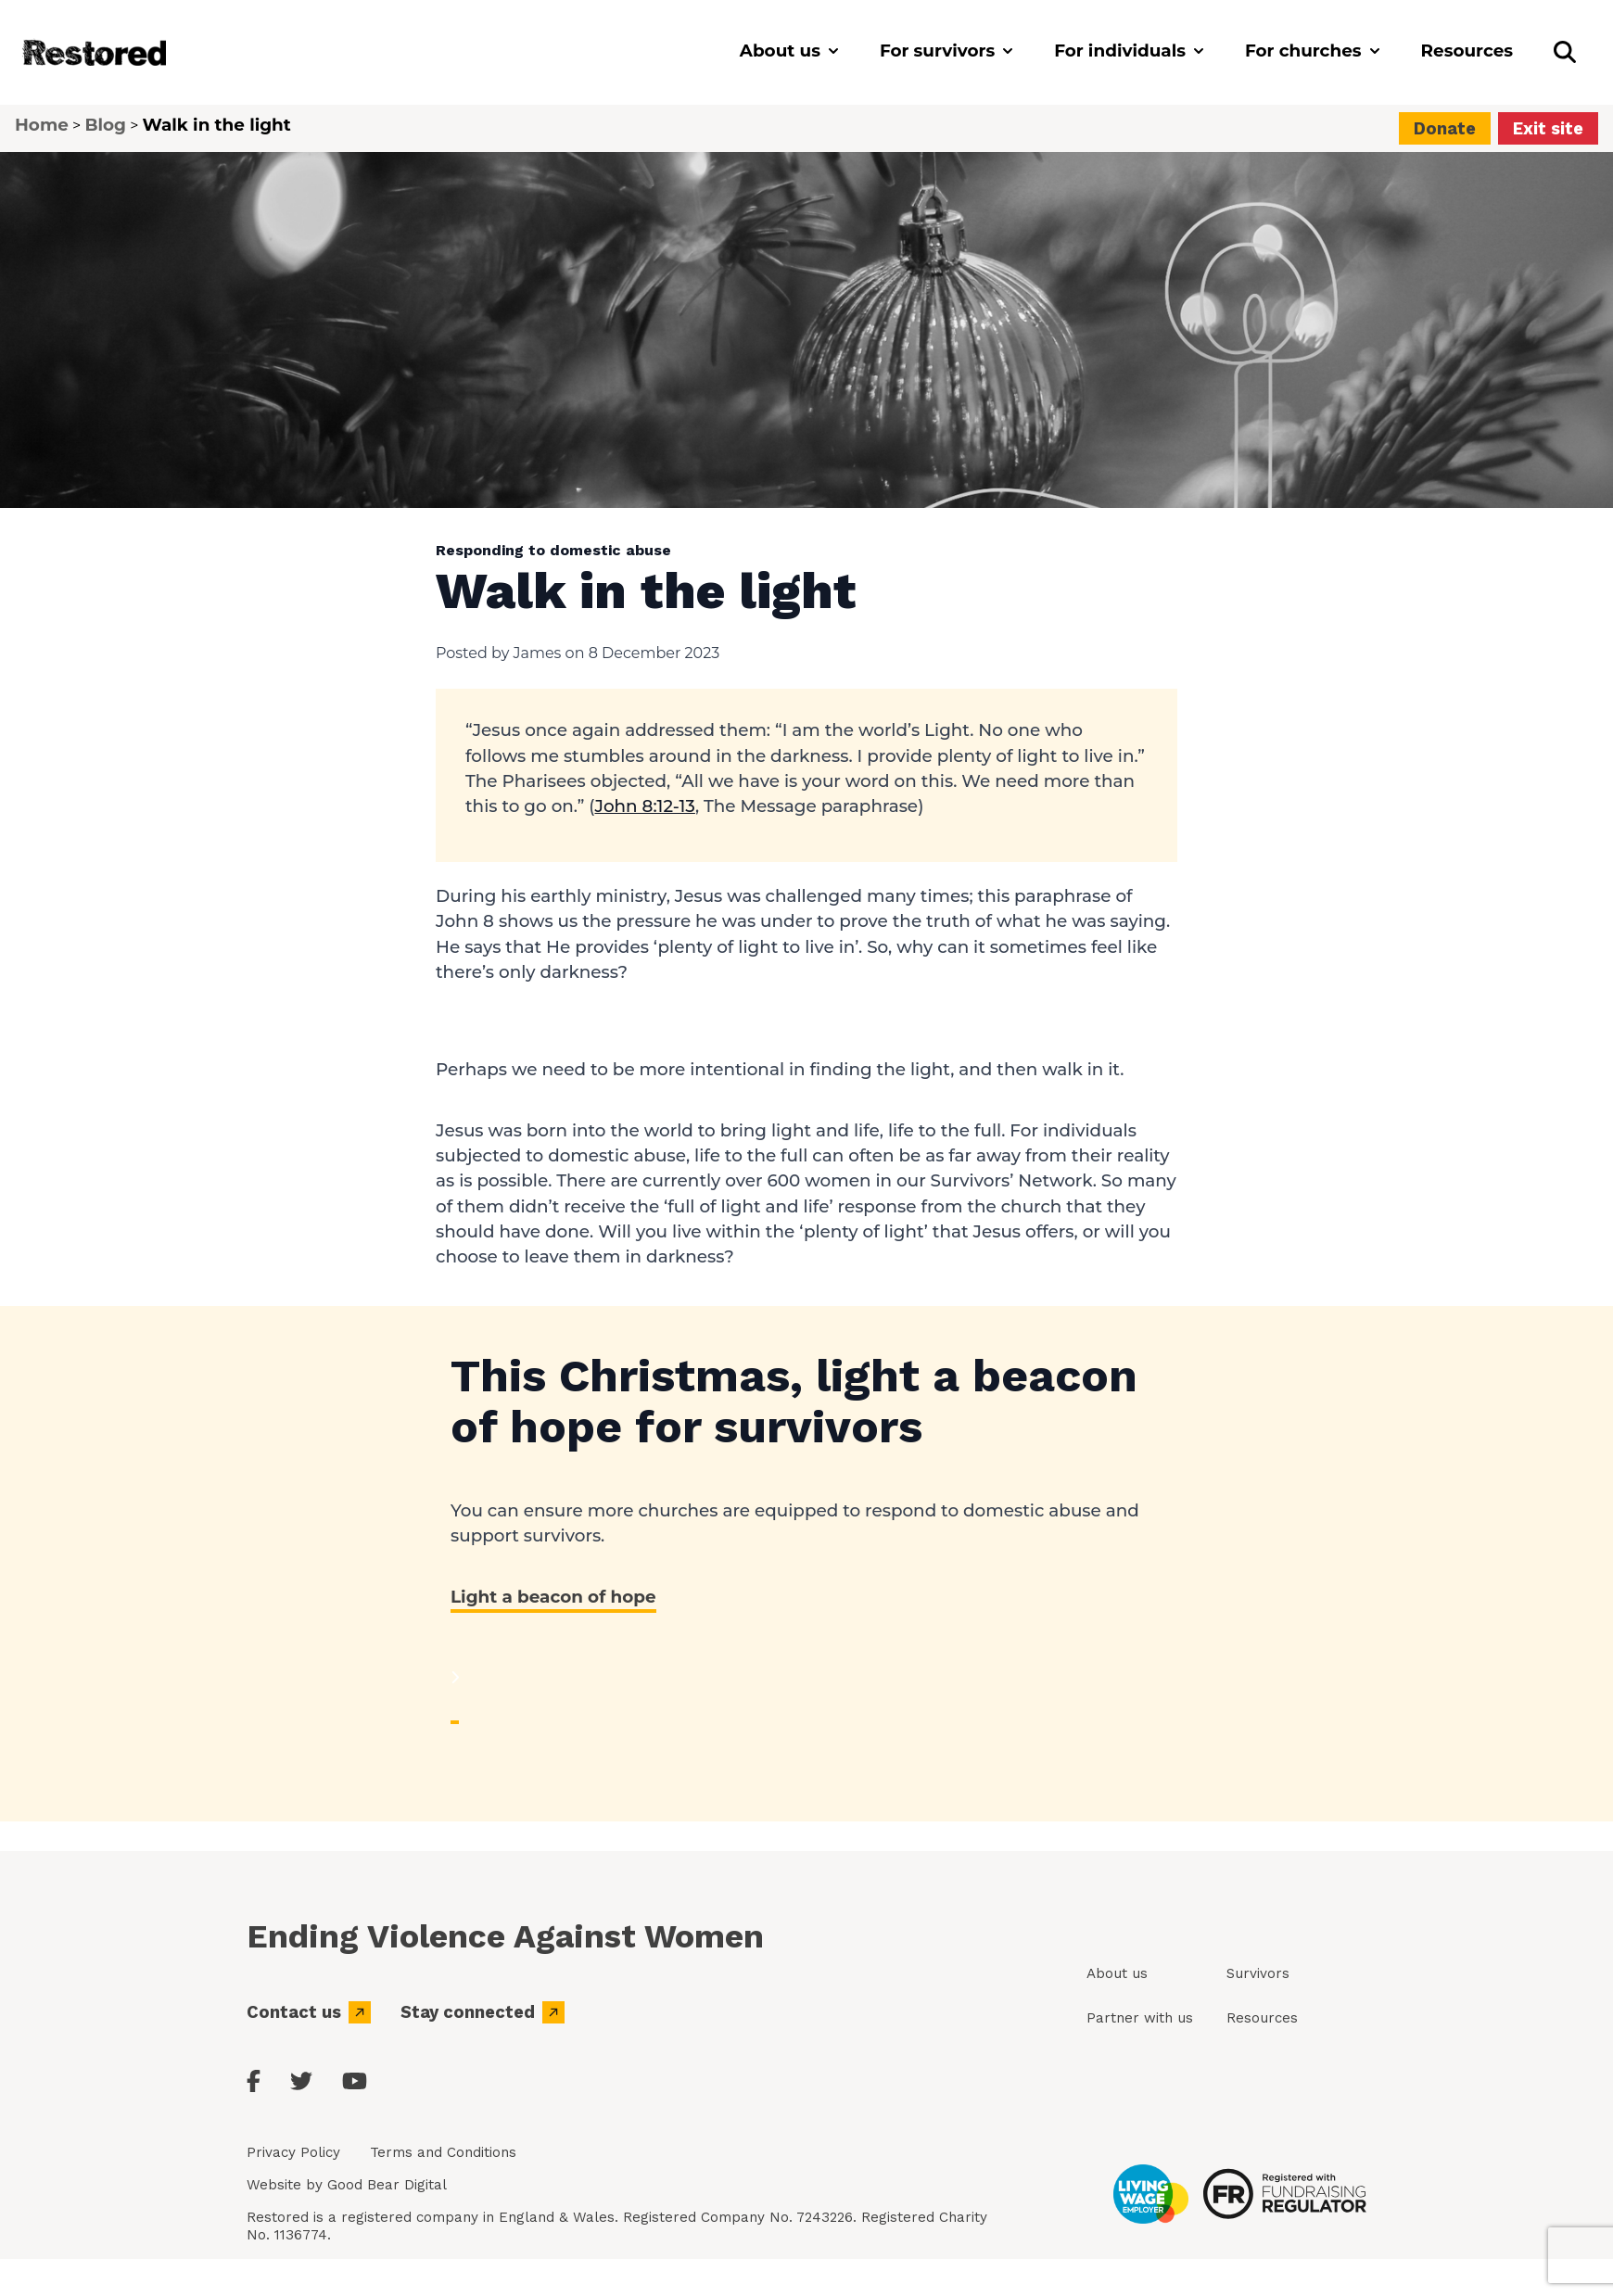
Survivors (1257, 1973)
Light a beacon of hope (553, 1596)
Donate (1445, 128)
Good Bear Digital (387, 2184)
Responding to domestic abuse (553, 550)
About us (1117, 1973)
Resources (1262, 2018)
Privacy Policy (293, 2152)
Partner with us (1139, 2018)
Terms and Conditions (443, 2152)
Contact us (309, 2012)
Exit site (1548, 128)
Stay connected (482, 2012)
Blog (105, 124)
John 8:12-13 (644, 806)
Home (42, 124)
